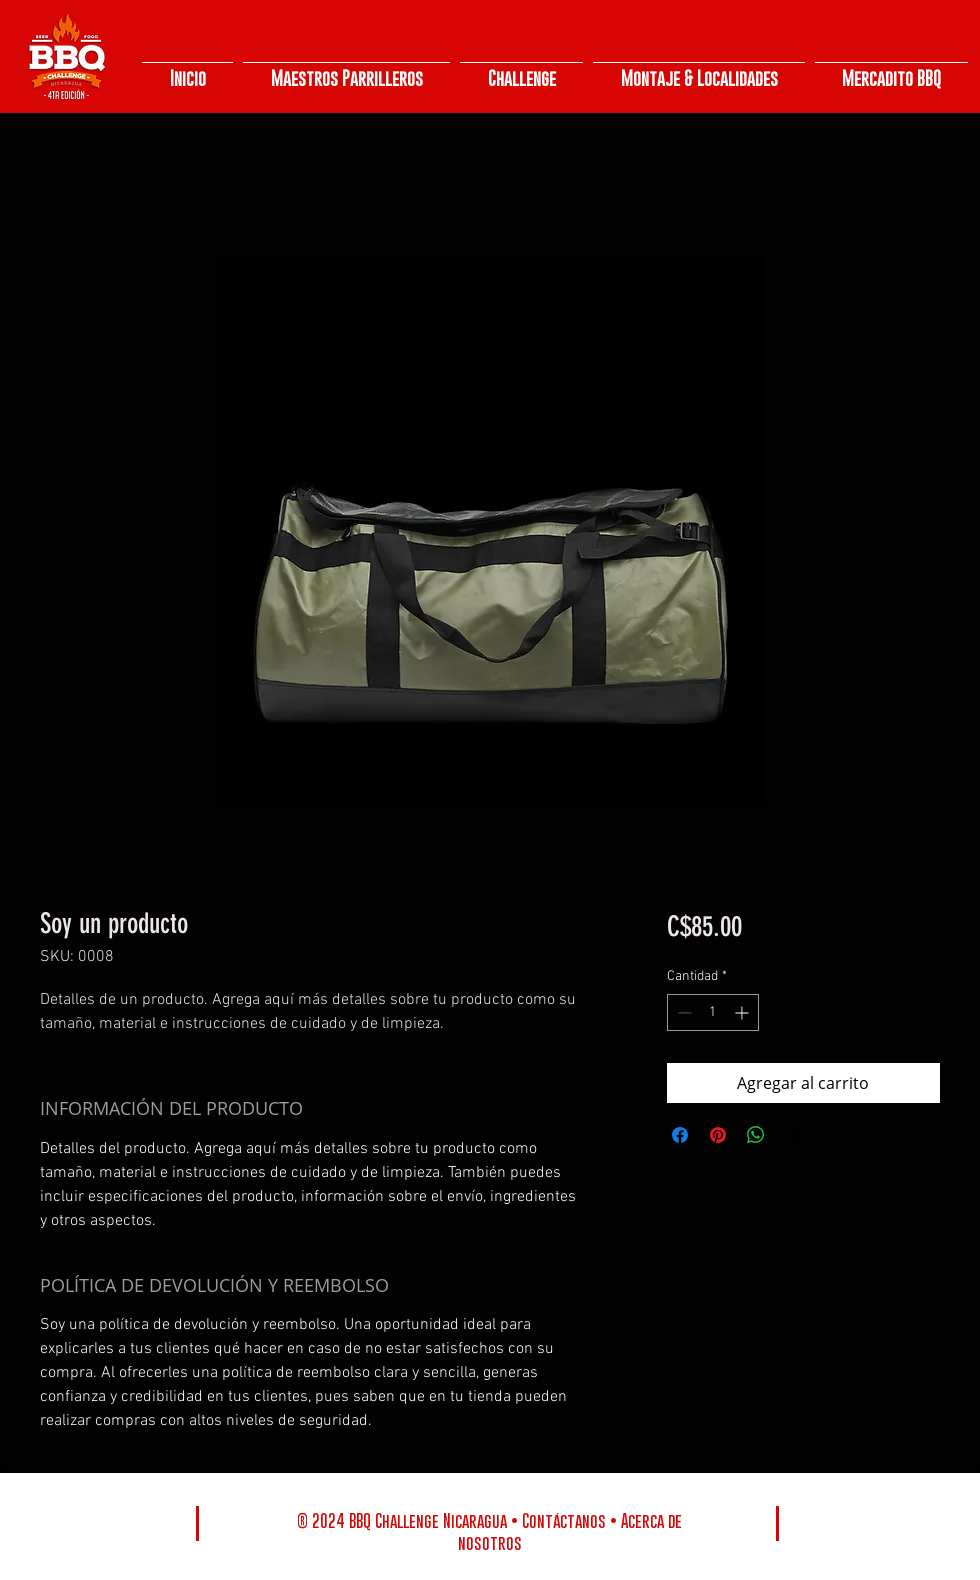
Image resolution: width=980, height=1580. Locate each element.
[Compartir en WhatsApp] (756, 1135)
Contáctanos (564, 1521)
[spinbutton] (713, 1012)
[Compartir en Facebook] (680, 1135)
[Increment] (743, 1012)
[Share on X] (794, 1135)
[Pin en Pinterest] (718, 1135)
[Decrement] (682, 1012)
